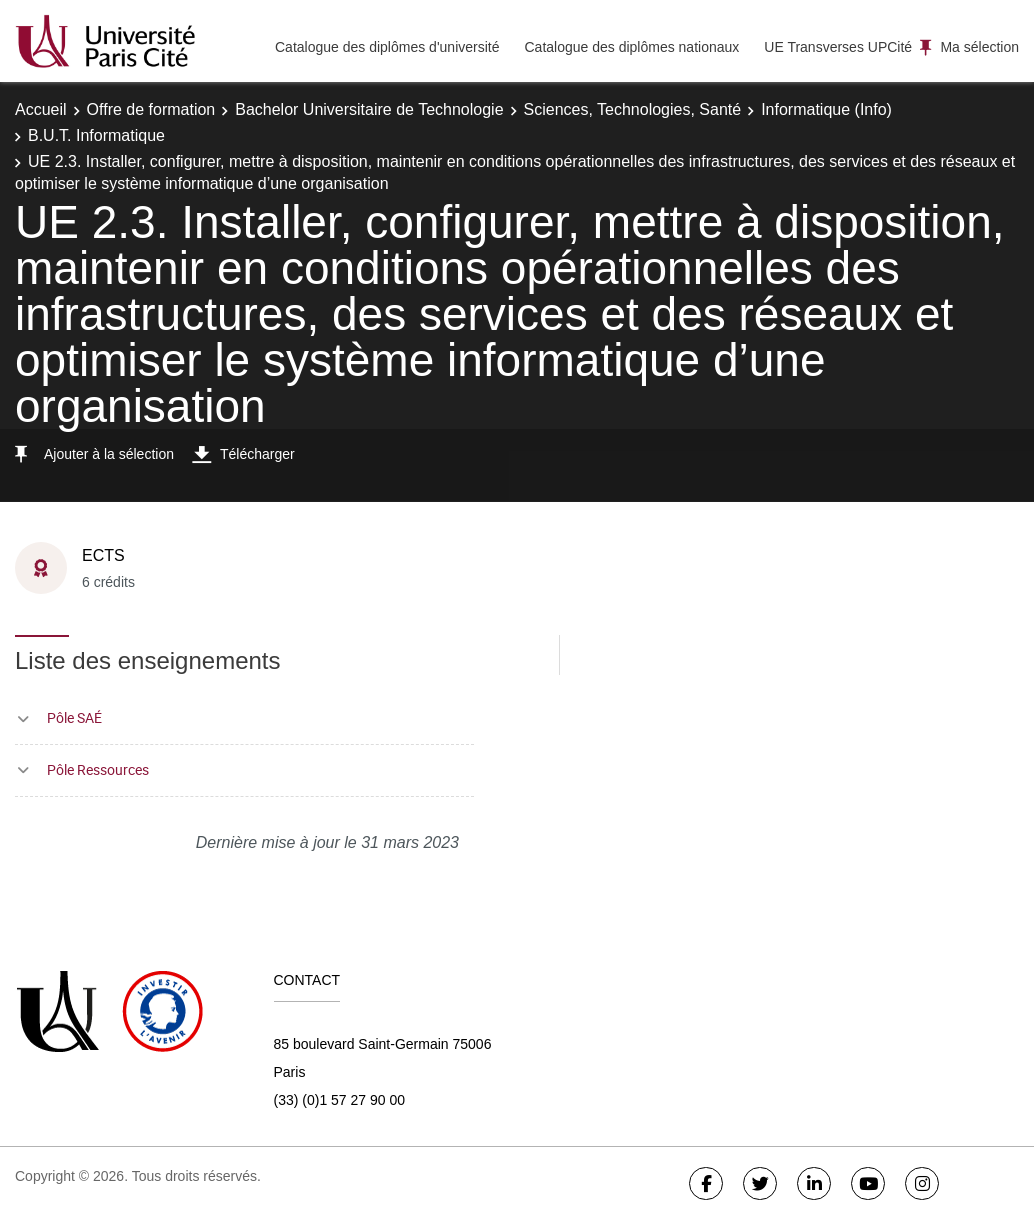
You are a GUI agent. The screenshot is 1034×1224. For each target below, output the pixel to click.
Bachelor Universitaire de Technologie (369, 109)
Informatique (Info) (826, 109)
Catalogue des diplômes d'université (387, 47)
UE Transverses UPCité (838, 47)
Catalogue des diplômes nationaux (631, 47)
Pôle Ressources (98, 769)
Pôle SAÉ (74, 717)
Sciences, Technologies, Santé (633, 109)
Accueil (41, 109)
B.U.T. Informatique (96, 135)
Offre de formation (151, 109)
